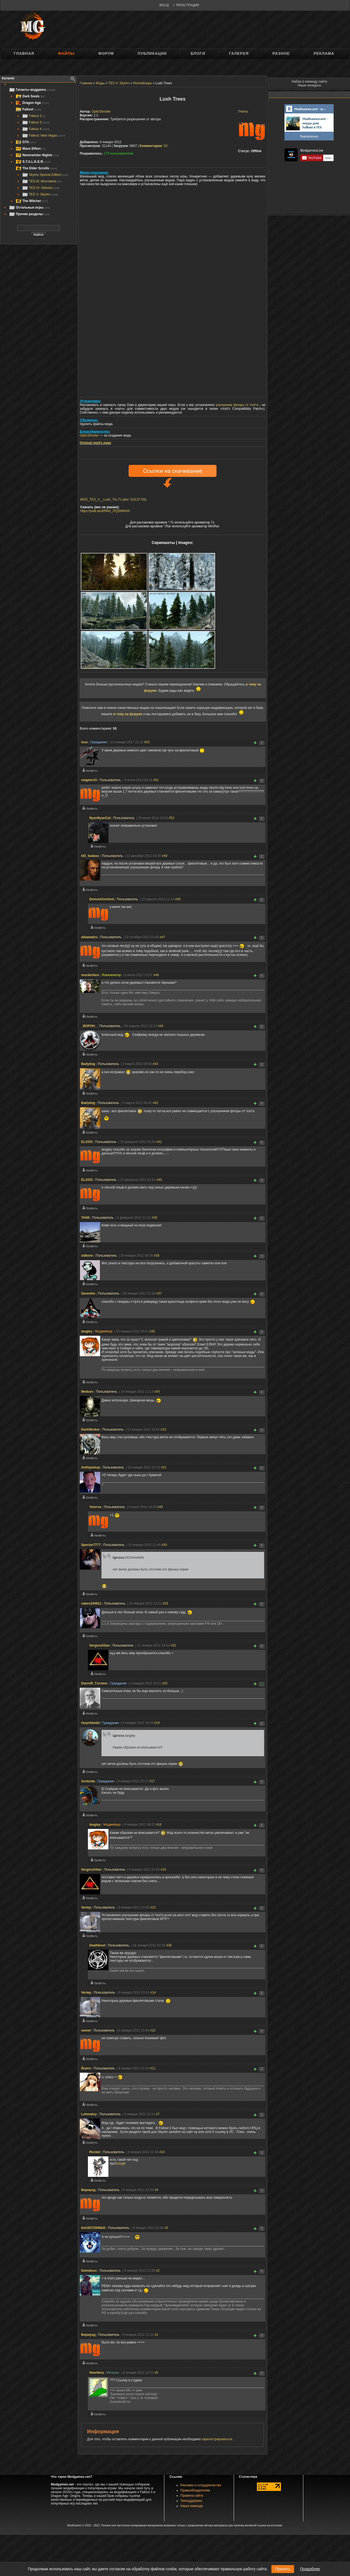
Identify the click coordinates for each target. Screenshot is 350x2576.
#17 (152, 1781)
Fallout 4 (35, 129)
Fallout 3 (35, 122)
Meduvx (87, 1392)
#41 (159, 1142)
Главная (24, 53)
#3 (166, 2228)
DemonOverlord (101, 899)
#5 (156, 2373)
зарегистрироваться (217, 2439)
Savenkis (88, 1293)
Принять (282, 2569)
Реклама (323, 53)
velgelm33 (89, 780)
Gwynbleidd (90, 1723)
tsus (84, 742)
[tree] (38, 151)
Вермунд (88, 2190)
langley (86, 1331)
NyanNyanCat (100, 818)
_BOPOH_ (89, 1026)
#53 (147, 742)
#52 (171, 818)
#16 (163, 1869)
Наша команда (191, 2506)
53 (154, 146)
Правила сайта (191, 2495)
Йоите (86, 2068)
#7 (157, 2114)
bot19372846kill (93, 2228)
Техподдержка (191, 2501)
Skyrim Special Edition (45, 174)
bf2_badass (90, 856)
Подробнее (310, 2569)
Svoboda (88, 1781)
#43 (155, 1064)
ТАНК (85, 1218)
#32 (173, 1645)
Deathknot (97, 1945)
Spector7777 (90, 1545)
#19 (157, 1723)
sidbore (87, 1255)
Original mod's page (95, 443)
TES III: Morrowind (41, 181)
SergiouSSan (99, 1645)
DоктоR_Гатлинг (94, 1683)
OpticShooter (101, 111)
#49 (164, 856)
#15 (153, 1907)
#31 (164, 1467)
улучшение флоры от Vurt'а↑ (238, 405)
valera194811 (91, 1603)
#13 (152, 2030)
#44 (160, 1026)
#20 (164, 1683)
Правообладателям (195, 2490)
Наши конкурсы (309, 85)
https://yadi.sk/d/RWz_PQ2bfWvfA (105, 511)
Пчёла (243, 111)
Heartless (96, 2373)
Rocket (94, 2152)
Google (120, 2163)
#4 (156, 2190)
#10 (162, 2152)
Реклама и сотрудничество (200, 2485)
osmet (86, 2030)
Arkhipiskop (90, 1467)
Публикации (152, 53)
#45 (160, 1507)
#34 (157, 1392)
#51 (156, 780)
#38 (156, 1255)
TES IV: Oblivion (41, 188)
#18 (158, 1824)
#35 (152, 1331)
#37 (159, 1293)
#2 (157, 2271)
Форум (106, 53)
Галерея (239, 53)
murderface (90, 975)
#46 (156, 975)
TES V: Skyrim (40, 194)
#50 (178, 899)
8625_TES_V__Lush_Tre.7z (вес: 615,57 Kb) (113, 499)
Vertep (86, 1907)
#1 (156, 2335)
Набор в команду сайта (309, 81)
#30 (164, 1545)
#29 (165, 1603)
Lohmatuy (89, 2114)
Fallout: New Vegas (43, 135)
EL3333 (87, 1142)
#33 (163, 1429)
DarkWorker (90, 1429)
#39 (154, 1218)
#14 (153, 1992)
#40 (159, 1180)
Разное (281, 53)
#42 (155, 1103)
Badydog (88, 1064)
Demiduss (89, 2271)
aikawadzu (89, 937)
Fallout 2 (33, 116)
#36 (169, 1945)
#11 (153, 2068)
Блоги (198, 53)
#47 (162, 937)
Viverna (95, 1507)
